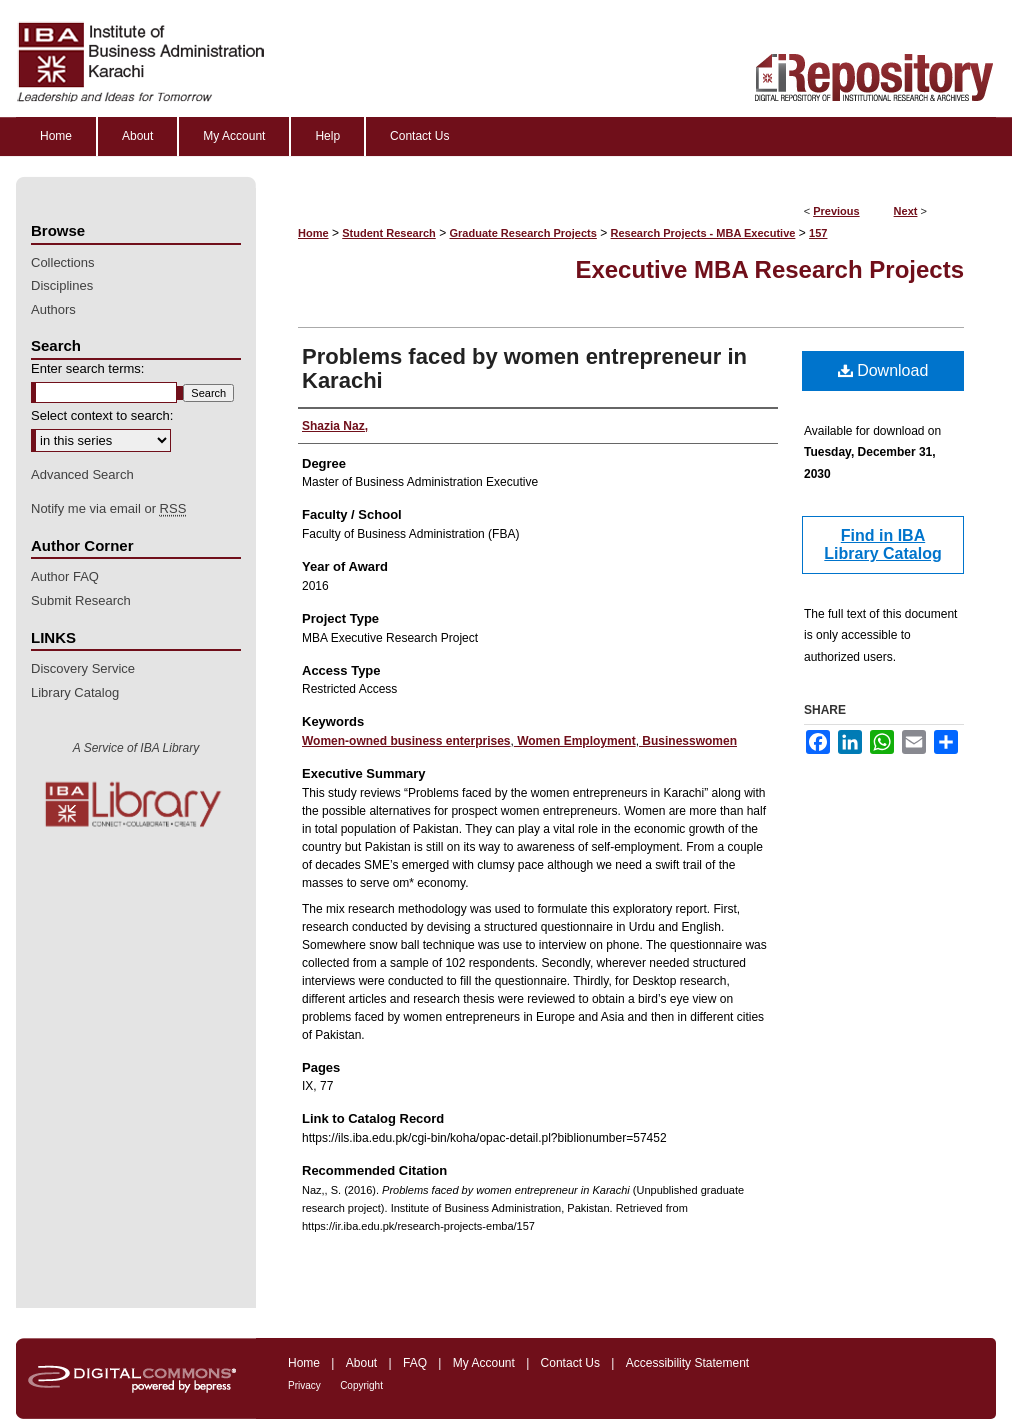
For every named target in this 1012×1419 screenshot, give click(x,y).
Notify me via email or (108, 509)
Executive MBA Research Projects (769, 269)
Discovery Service (83, 668)
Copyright (361, 1385)
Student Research (389, 233)
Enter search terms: (87, 368)
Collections (63, 262)
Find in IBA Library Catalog (882, 544)
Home (313, 233)
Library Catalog (75, 692)
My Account (484, 1363)
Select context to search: (102, 415)
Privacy (304, 1385)
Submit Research (81, 600)
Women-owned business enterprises (406, 741)
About (361, 1363)
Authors (53, 309)
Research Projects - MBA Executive (703, 233)
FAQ (415, 1363)
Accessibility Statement (687, 1363)
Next (906, 211)
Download (883, 370)
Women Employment (575, 741)
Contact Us (570, 1363)
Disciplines (62, 285)
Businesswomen (688, 741)
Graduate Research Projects (523, 233)
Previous (836, 211)
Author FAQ (65, 576)
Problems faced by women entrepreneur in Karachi (524, 368)
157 (818, 233)
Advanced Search (82, 474)
